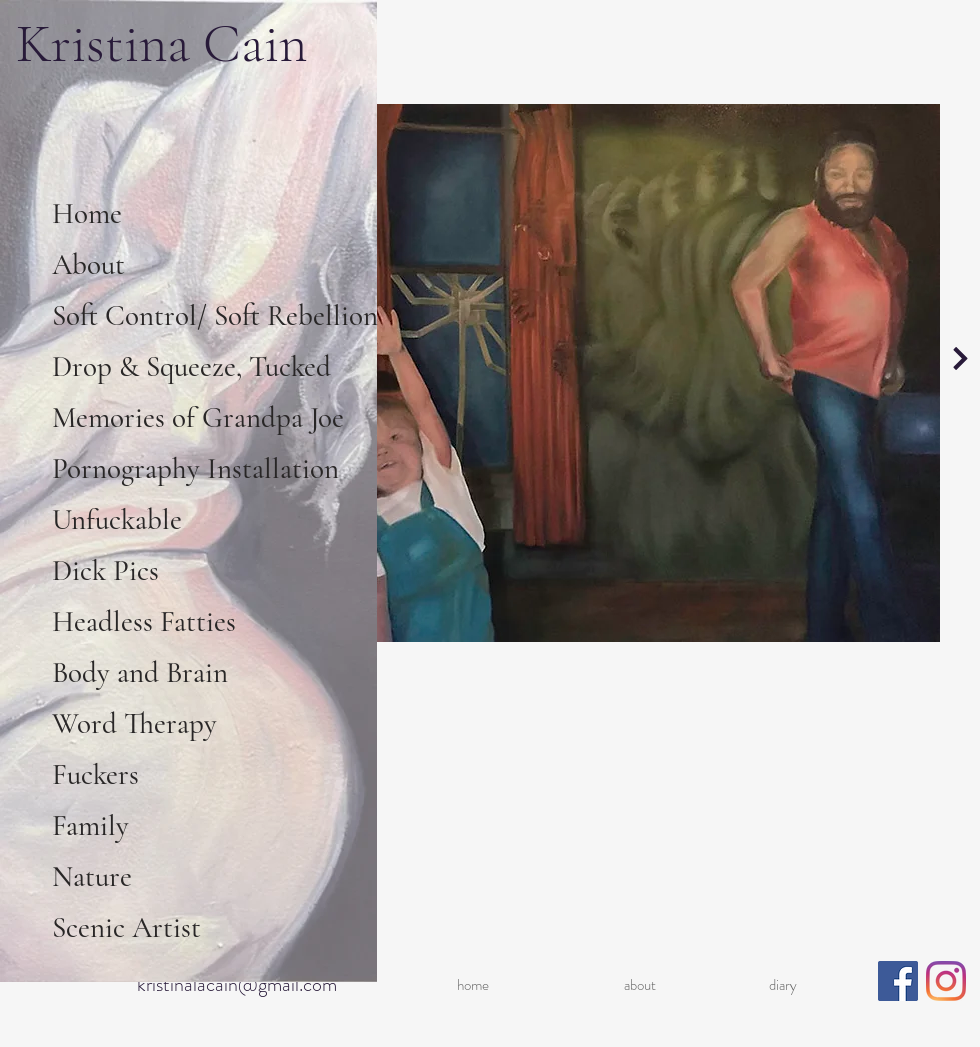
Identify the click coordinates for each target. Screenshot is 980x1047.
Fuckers (95, 774)
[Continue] (960, 358)
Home (87, 213)
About (88, 264)
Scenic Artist (126, 927)
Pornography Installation (195, 468)
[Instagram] (946, 981)
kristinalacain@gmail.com (237, 984)
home (473, 985)
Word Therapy (134, 723)
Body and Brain (140, 672)
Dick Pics (105, 570)
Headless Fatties (144, 621)
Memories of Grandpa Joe (198, 417)
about (640, 985)
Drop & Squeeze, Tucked (191, 366)
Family (90, 825)
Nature (92, 876)
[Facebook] (898, 981)
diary (783, 985)
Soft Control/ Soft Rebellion (212, 315)
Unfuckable (117, 519)
